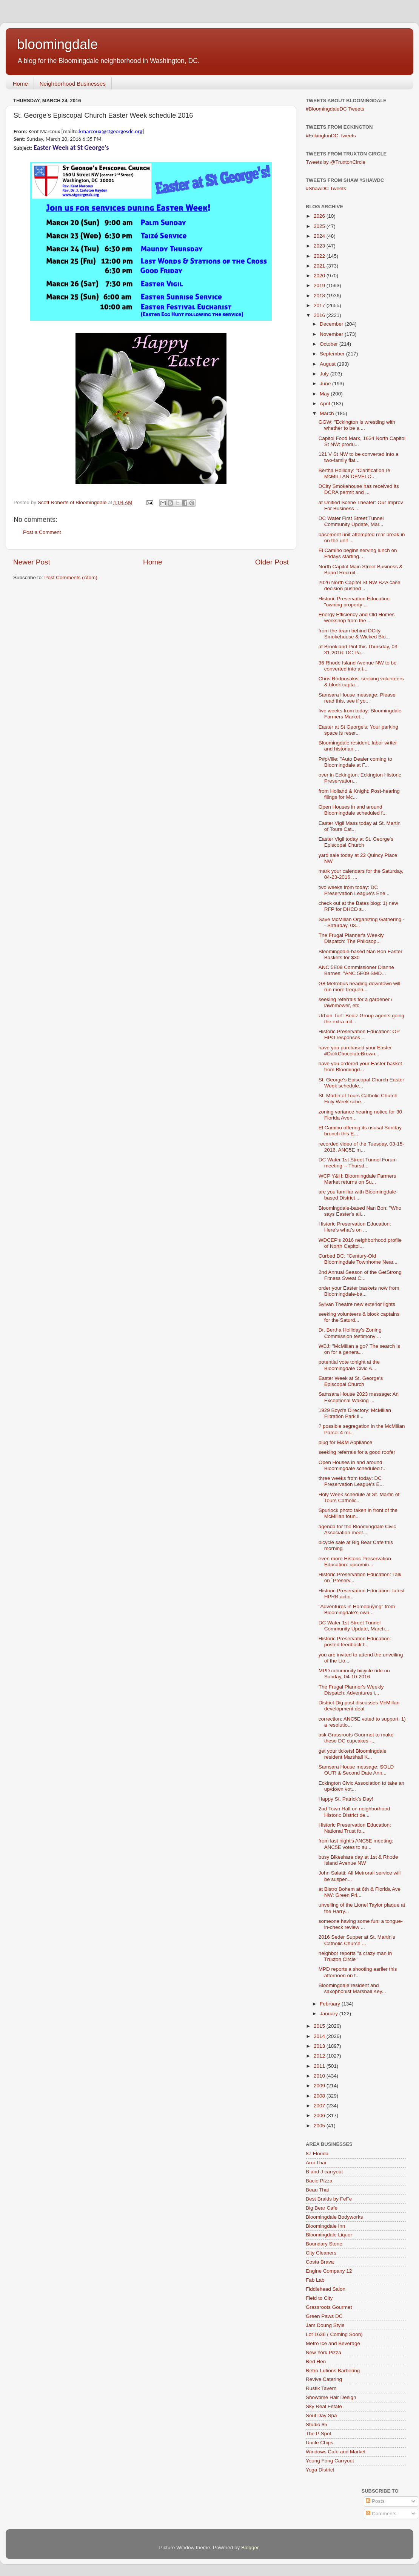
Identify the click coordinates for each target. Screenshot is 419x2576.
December (332, 324)
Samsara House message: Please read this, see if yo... (357, 698)
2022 (320, 256)
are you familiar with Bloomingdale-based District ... (358, 1195)
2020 (320, 275)
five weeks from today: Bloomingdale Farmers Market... (360, 714)
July (325, 374)
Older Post (272, 562)
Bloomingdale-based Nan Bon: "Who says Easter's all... (360, 1211)
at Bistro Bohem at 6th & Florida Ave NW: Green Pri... (360, 1892)
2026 (320, 216)
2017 (320, 305)
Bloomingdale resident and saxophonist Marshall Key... (352, 1988)
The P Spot (318, 2433)
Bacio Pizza (319, 2181)
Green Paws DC (324, 2316)
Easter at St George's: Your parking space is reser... (358, 730)
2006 (320, 2115)
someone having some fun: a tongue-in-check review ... (361, 1924)
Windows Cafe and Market (335, 2452)
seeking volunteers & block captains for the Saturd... (359, 1317)
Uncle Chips (319, 2442)
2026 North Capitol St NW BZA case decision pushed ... (360, 585)
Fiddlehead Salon (325, 2289)
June (326, 383)
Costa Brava (320, 2262)
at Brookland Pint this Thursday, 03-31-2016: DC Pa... (359, 649)
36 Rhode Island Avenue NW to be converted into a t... (358, 666)
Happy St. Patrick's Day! (346, 1799)
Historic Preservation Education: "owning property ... (355, 601)
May (325, 394)
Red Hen (316, 2361)
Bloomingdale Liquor (329, 2235)
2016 (320, 315)
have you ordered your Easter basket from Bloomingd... (360, 1066)
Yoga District (320, 2470)
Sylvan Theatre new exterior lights (357, 1304)
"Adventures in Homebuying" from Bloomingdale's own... (357, 1609)
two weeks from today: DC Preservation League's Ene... (354, 890)
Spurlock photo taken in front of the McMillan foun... (358, 1513)
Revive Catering (324, 2379)
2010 (320, 2076)
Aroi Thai (316, 2162)
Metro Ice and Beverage (333, 2343)
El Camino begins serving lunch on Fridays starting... (358, 553)
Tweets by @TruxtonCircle (335, 162)
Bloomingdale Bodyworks (334, 2217)
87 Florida (317, 2153)
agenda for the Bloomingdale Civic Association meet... (357, 1529)
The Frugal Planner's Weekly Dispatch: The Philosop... (351, 938)
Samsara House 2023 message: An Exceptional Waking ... (359, 1397)
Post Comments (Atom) (71, 577)
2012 (320, 2056)
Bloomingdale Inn (325, 2226)
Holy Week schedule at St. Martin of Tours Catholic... (359, 1497)
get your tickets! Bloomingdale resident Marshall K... (353, 1754)
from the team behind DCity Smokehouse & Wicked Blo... (354, 634)
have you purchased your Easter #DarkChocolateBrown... (355, 1051)
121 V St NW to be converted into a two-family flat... (359, 457)
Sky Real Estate (324, 2406)
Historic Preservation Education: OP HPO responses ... (359, 1034)
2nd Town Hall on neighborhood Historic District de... (354, 1812)
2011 (320, 2066)
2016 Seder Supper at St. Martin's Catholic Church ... (357, 1940)
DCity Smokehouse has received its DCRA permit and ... (359, 489)
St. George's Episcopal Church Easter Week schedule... (361, 1083)
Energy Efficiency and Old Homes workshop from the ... (357, 617)
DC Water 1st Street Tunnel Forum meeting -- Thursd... (358, 1163)
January (329, 2013)
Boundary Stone (324, 2244)
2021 (320, 266)
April (325, 403)
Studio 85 (316, 2424)
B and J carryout (324, 2172)
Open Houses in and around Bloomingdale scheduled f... (353, 810)
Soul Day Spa (321, 2415)
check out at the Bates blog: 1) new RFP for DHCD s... (358, 906)
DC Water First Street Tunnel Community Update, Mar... (351, 521)
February (331, 2004)
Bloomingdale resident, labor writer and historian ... (358, 746)
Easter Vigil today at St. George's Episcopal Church (356, 842)
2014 (320, 2036)
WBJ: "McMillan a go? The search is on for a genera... (359, 1349)
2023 (320, 246)
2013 (320, 2046)
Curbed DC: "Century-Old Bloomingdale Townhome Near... (358, 1259)
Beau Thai (317, 2190)
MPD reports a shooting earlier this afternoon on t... (358, 1972)
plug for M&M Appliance (346, 1442)
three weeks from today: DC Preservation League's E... (351, 1481)
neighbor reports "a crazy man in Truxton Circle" (355, 1956)
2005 (320, 2125)
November (332, 334)
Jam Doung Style (325, 2325)
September (333, 354)
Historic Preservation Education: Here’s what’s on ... (355, 1227)
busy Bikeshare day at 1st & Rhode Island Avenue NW (358, 1860)
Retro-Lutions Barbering (333, 2370)
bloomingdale (57, 44)
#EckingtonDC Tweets (331, 135)
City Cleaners (321, 2253)
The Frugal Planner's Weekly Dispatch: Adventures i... (351, 1690)
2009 (320, 2085)
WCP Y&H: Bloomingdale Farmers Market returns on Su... (357, 1179)
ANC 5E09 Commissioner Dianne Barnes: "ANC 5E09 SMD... (356, 970)
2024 (320, 236)
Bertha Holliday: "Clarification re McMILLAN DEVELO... (354, 473)
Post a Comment (42, 532)
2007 (320, 2105)
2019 (320, 285)
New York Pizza (323, 2352)
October (329, 344)
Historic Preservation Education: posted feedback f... (355, 1641)
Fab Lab (315, 2280)
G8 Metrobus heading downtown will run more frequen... (360, 986)
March (327, 413)
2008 (320, 2096)
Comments (381, 2513)
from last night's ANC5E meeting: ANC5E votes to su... (356, 1844)
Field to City (319, 2298)
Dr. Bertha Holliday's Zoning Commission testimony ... (350, 1333)
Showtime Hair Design (331, 2397)
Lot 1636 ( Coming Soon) (334, 2334)
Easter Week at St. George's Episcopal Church (351, 1381)
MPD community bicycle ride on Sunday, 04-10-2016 (354, 1673)
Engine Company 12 (329, 2271)
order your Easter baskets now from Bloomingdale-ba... (359, 1291)
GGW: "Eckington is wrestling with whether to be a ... (357, 425)
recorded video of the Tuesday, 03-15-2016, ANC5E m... (361, 1147)
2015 (320, 2026)
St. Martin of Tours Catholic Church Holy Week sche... (358, 1098)
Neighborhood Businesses (73, 83)
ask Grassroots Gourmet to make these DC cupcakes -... (356, 1738)
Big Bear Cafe (321, 2208)
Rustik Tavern (321, 2388)
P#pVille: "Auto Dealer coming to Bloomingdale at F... (355, 762)
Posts (375, 2501)
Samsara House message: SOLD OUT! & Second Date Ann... (356, 1770)
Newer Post (31, 562)
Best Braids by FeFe (329, 2199)
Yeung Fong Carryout (330, 2461)
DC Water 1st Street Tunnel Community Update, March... (354, 1626)
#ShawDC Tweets (326, 188)
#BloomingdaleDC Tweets (335, 109)
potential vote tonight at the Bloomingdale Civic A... (349, 1365)
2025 (320, 226)
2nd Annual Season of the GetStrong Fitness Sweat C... (360, 1275)
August (328, 364)
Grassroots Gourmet (329, 2307)
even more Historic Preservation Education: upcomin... (355, 1561)
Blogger (250, 2547)
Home (20, 83)
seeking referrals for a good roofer (357, 1452)
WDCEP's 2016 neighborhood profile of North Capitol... (360, 1243)
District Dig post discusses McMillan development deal (359, 1706)
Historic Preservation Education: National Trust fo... (355, 1828)
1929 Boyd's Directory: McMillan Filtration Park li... (355, 1413)
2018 (320, 295)
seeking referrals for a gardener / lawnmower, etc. (356, 1002)
